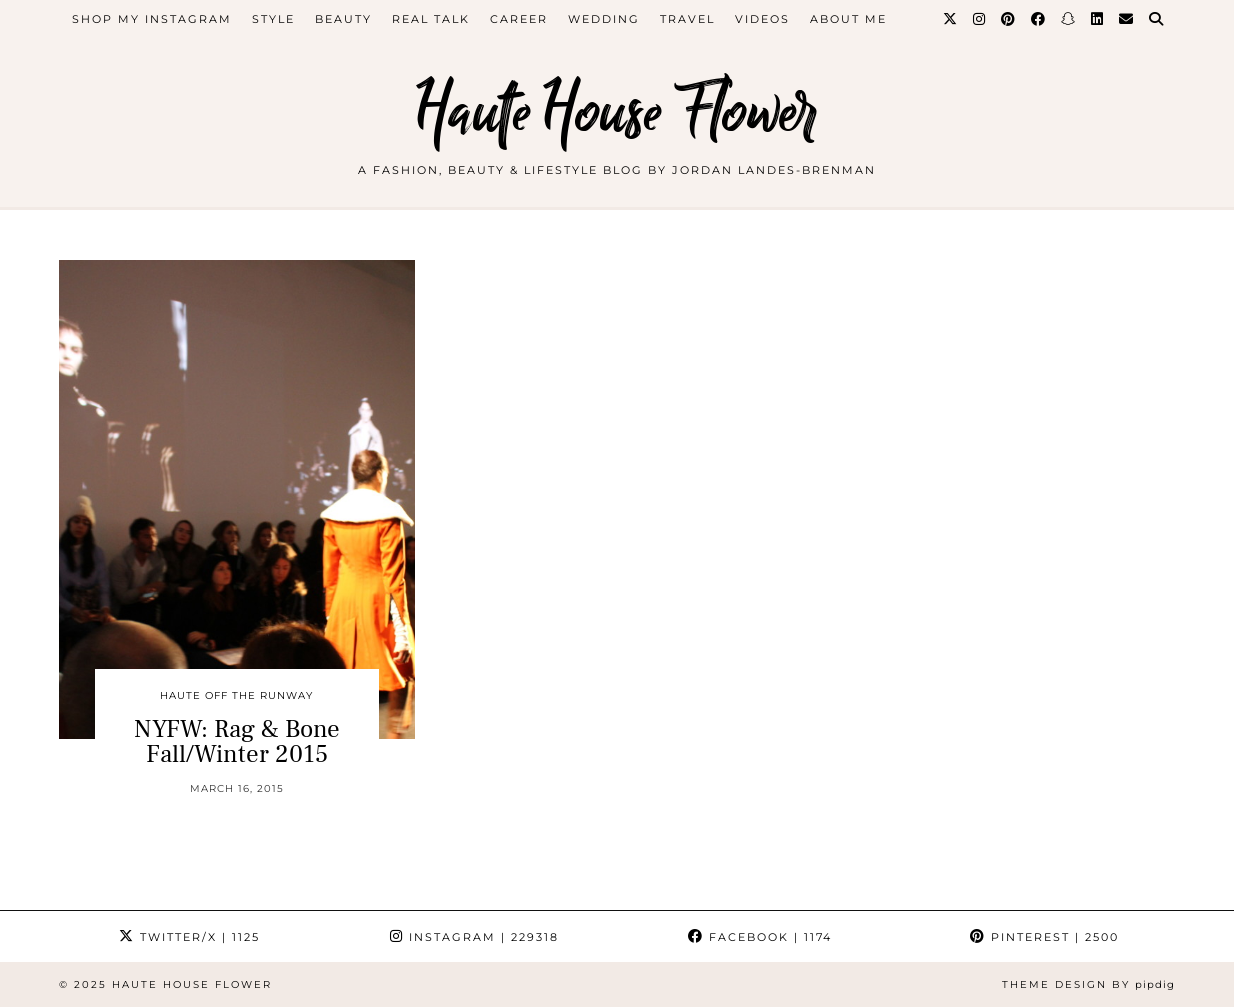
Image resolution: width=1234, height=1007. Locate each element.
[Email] (1127, 19)
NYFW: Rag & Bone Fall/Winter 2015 (237, 741)
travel (687, 19)
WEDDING (604, 19)
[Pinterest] (1009, 19)
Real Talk (431, 19)
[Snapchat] (1069, 19)
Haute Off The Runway (236, 695)
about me (848, 19)
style (273, 19)
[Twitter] (951, 19)
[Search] (1157, 19)
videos (762, 19)
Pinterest (1044, 937)
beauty (343, 19)
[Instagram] (980, 19)
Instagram (474, 937)
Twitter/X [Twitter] (189, 937)
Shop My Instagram (152, 19)
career (519, 19)
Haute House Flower (617, 112)
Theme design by (1088, 984)
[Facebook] (1039, 19)
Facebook (760, 937)
